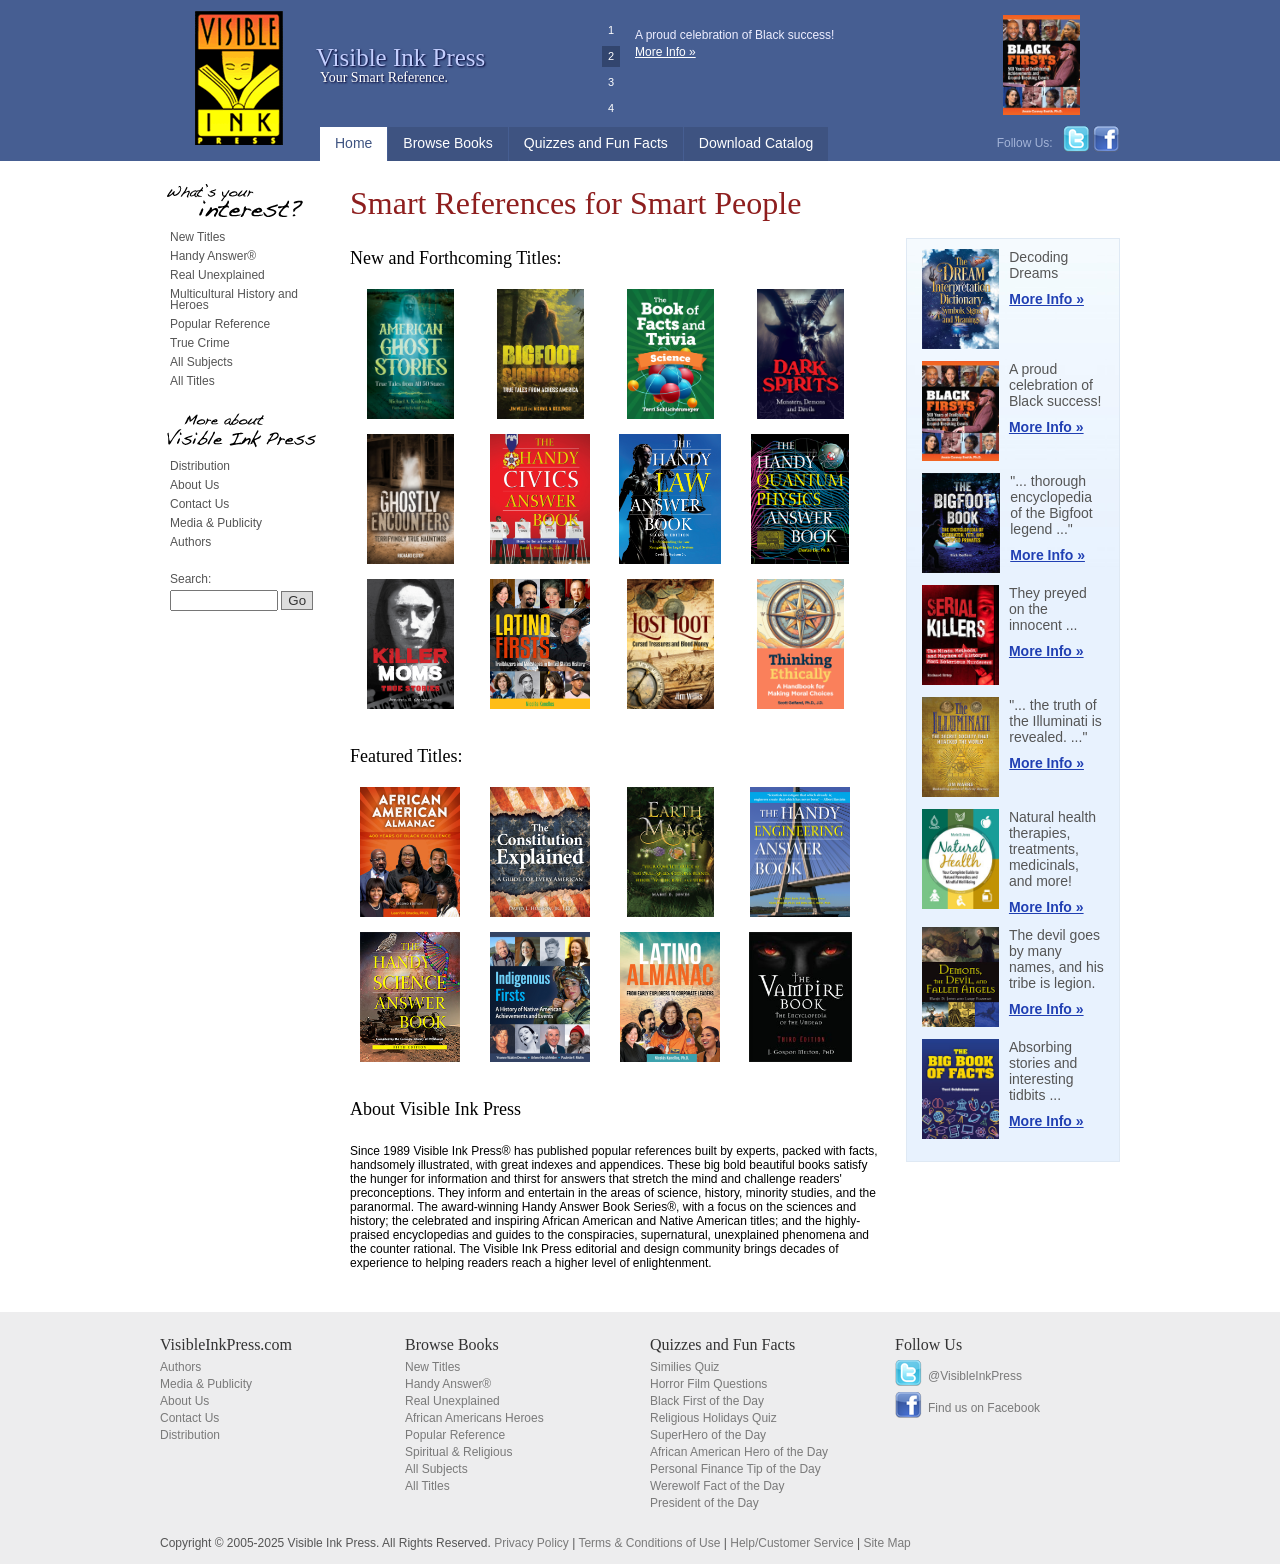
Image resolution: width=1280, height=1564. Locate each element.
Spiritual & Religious (458, 1452)
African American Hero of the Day (739, 1452)
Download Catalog (756, 143)
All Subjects (201, 362)
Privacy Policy (531, 1543)
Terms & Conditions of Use (649, 1543)
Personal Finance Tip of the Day (735, 1469)
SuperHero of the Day (708, 1435)
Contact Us (199, 504)
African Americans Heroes (474, 1418)
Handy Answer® (213, 256)
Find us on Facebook (984, 1408)
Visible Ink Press (400, 57)
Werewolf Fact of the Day (717, 1486)
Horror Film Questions (708, 1384)
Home (353, 143)
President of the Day (704, 1503)
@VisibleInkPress (975, 1376)
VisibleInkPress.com (226, 1344)
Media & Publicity (216, 523)
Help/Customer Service (791, 1543)
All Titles (192, 381)
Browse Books (447, 143)
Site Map (886, 1543)
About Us (194, 485)
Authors (190, 542)
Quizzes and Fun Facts (596, 143)
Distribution (200, 466)
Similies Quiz (684, 1367)
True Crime (200, 343)
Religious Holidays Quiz (713, 1418)
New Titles (197, 237)
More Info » (665, 52)
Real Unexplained (217, 275)
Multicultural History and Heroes (234, 299)
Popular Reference (220, 324)
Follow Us (928, 1344)
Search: (190, 579)
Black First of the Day (707, 1401)
